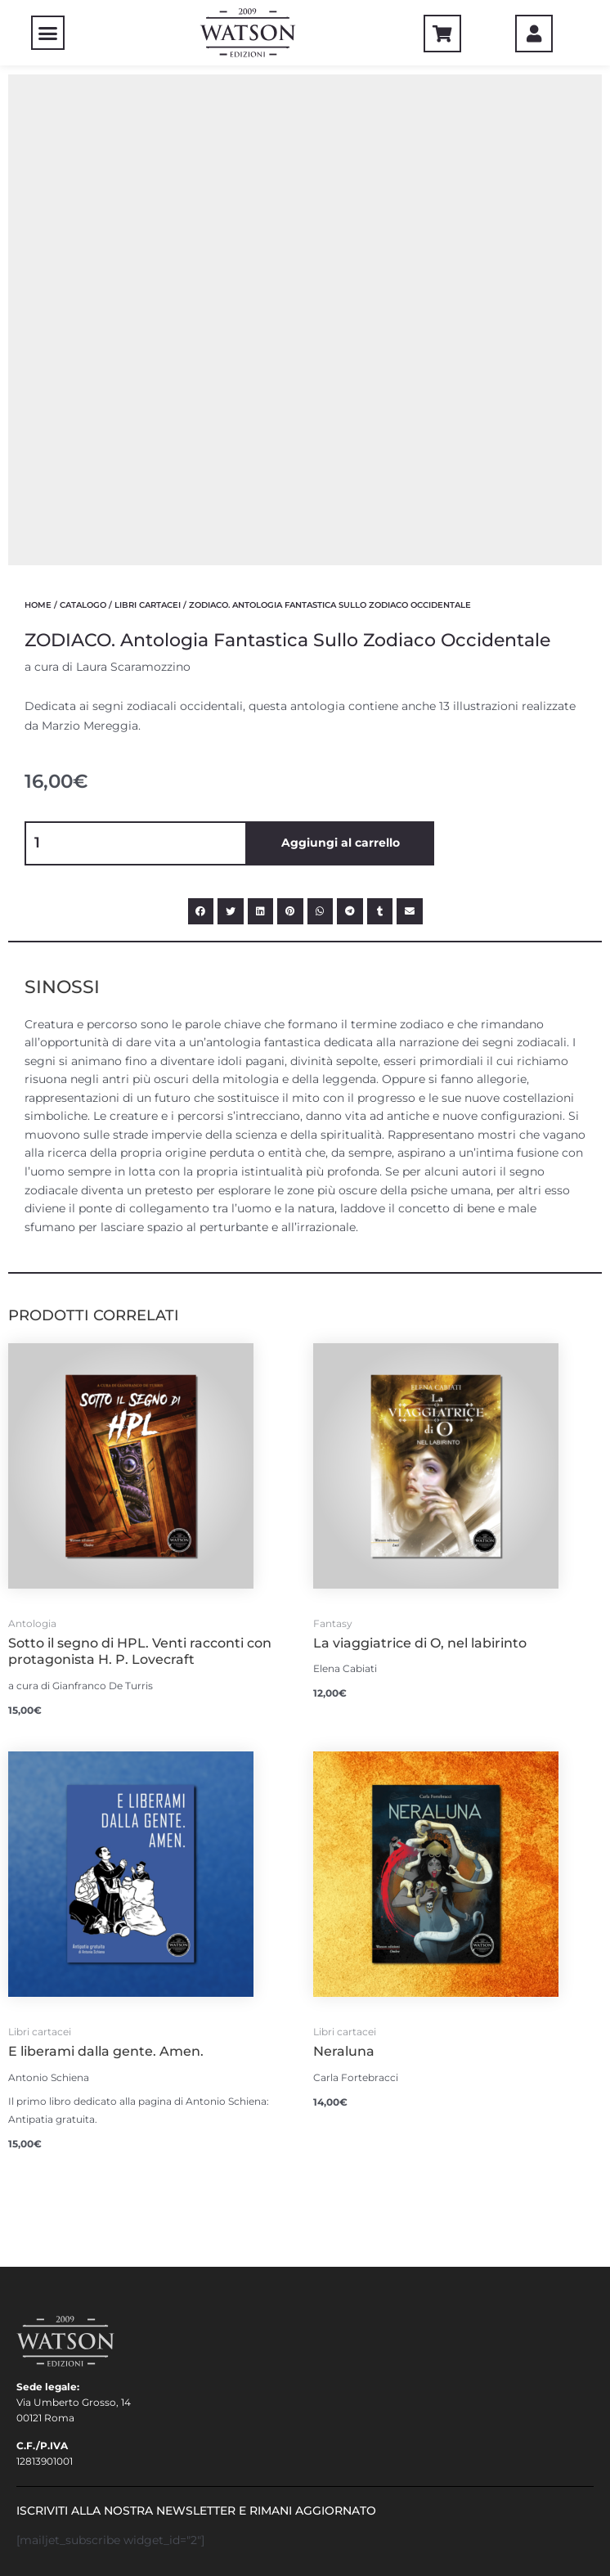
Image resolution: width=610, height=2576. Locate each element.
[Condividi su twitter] (231, 440)
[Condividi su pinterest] (290, 440)
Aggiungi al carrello (340, 371)
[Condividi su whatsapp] (320, 440)
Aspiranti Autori (65, 2353)
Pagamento (49, 2215)
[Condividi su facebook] (201, 440)
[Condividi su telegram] (350, 440)
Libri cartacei (147, 133)
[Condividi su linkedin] (261, 440)
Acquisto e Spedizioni (79, 2254)
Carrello (44, 2195)
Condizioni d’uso (66, 2234)
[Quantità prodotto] (136, 372)
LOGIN (32, 2175)
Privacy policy (60, 2392)
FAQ (27, 2333)
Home (38, 133)
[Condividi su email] (410, 440)
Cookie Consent (63, 2412)
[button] (48, 33)
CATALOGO (83, 133)
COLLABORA (48, 2373)
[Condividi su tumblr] (380, 440)
